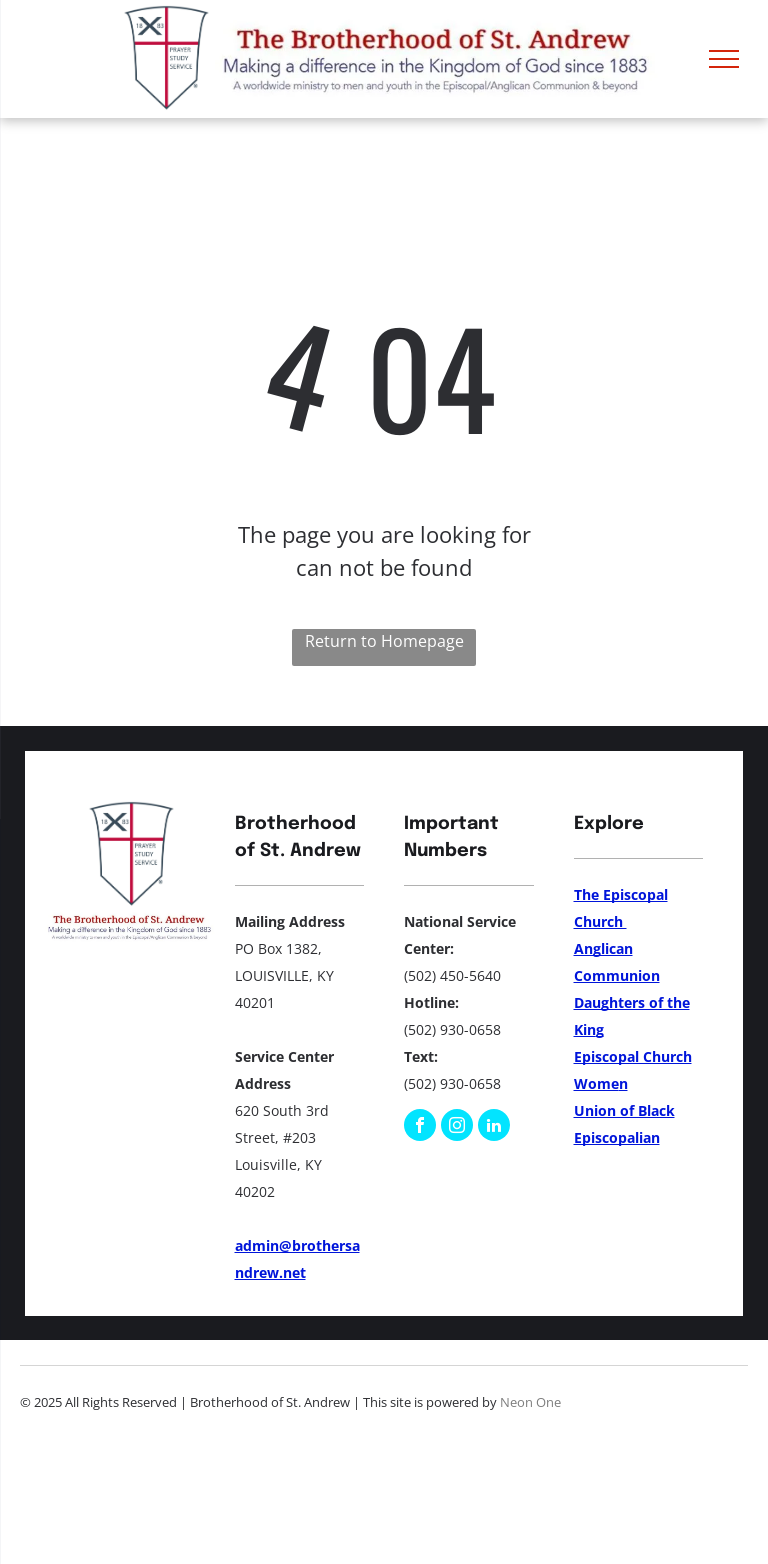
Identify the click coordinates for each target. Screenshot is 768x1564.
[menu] (724, 59)
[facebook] (420, 1127)
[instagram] (457, 1127)
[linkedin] (494, 1127)
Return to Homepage (384, 641)
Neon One (530, 1402)
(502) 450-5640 (452, 975)
